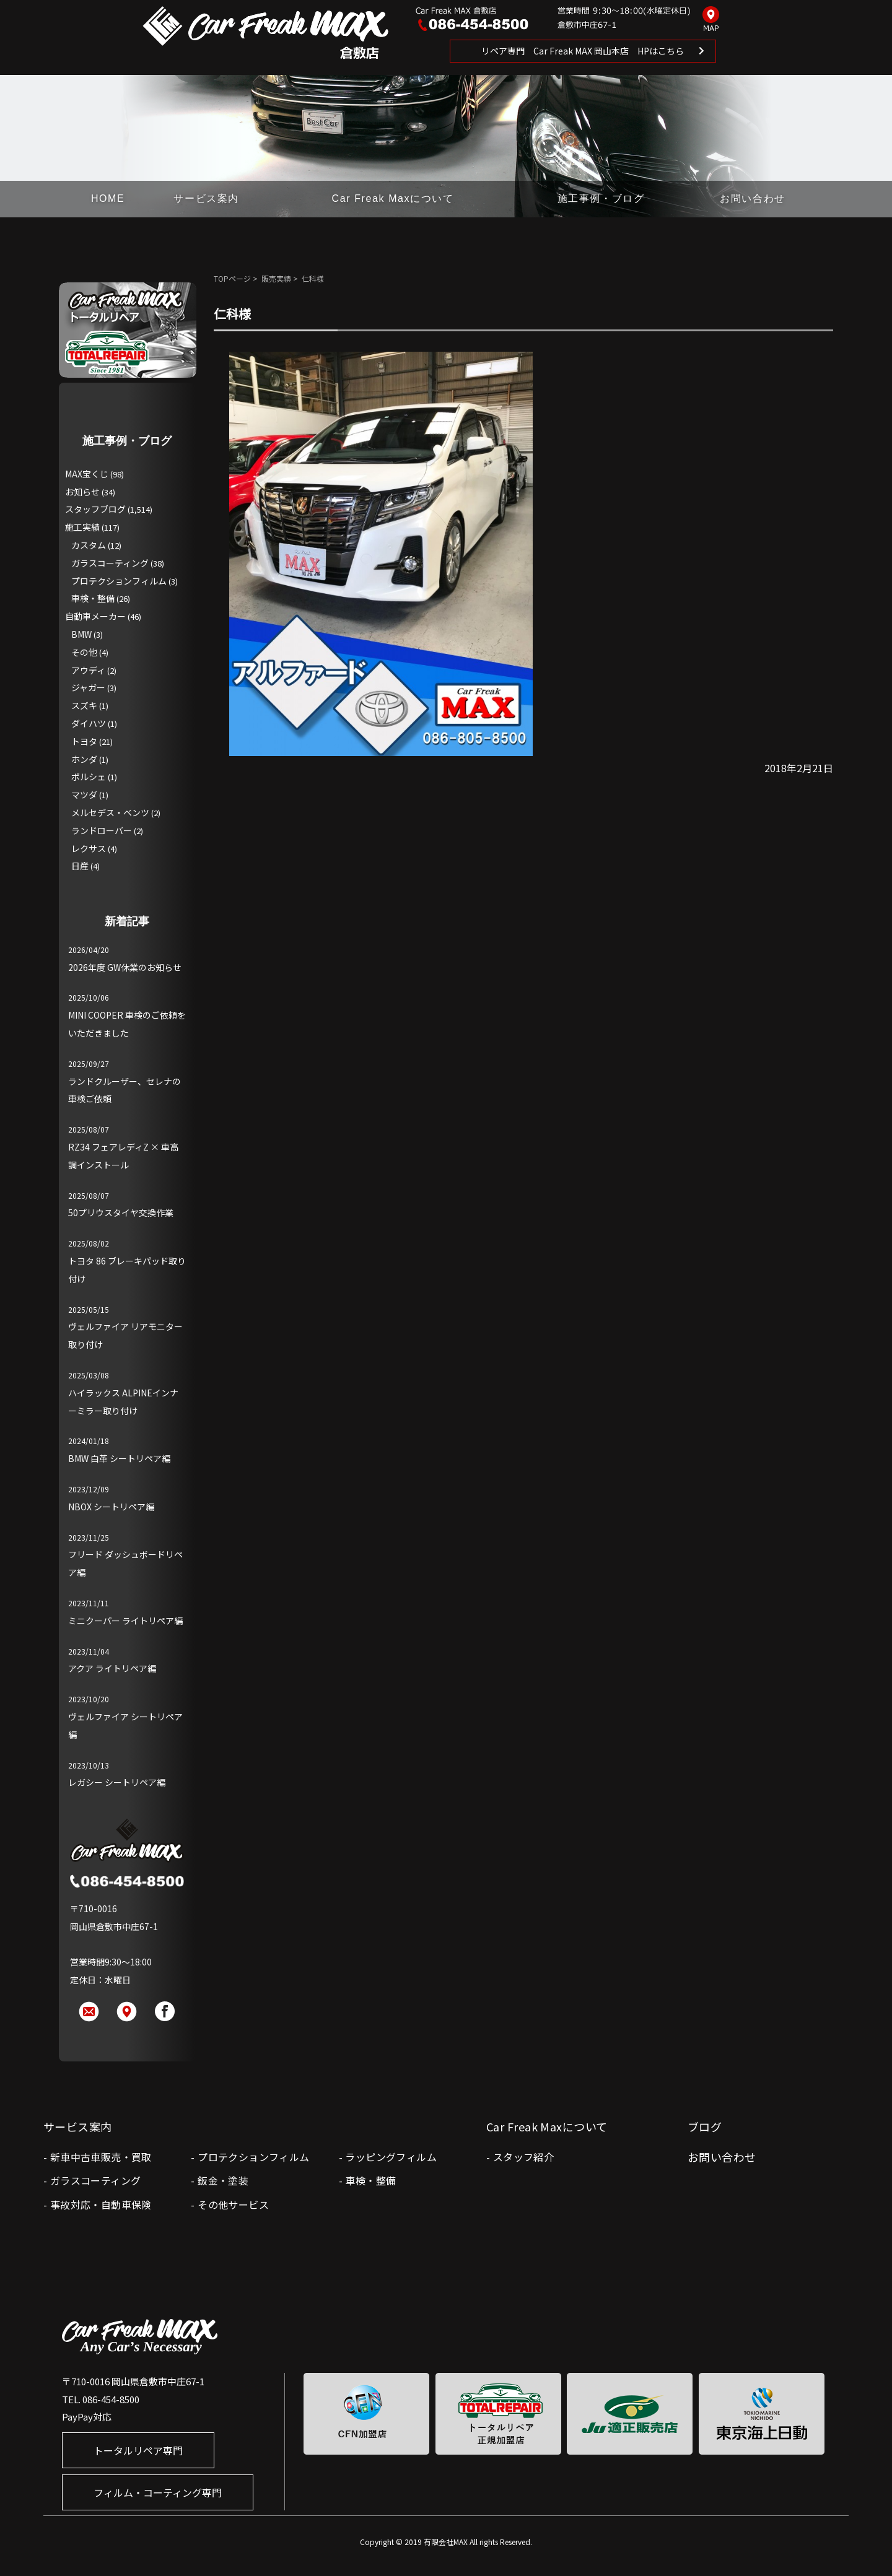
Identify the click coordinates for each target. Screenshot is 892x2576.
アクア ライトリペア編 (112, 1668)
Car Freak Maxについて (393, 198)
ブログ (705, 2126)
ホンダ (84, 759)
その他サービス (233, 2204)
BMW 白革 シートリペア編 (119, 1458)
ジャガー (88, 687)
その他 (84, 652)
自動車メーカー (95, 616)
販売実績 (276, 278)
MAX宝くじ (86, 474)
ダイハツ (88, 723)
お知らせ (82, 491)
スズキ (84, 705)
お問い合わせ (752, 198)
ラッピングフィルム (391, 2156)
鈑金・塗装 (223, 2180)
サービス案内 (206, 198)
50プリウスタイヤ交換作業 (120, 1212)
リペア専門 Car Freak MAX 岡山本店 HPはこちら (582, 51)
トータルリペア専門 (138, 2450)
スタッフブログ (95, 509)
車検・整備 (93, 598)
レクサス (88, 848)
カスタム (88, 545)
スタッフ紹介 (523, 2156)
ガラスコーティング (110, 563)
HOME (108, 198)
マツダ (84, 794)
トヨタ (84, 741)
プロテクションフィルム (119, 581)
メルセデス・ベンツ (110, 812)
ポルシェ (88, 776)
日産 (80, 865)
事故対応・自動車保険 (101, 2204)
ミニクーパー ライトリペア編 (125, 1620)
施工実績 (82, 527)
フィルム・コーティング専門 (158, 2492)
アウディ (88, 670)
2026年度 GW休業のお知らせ (124, 967)
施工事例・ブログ (601, 198)
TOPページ (232, 278)
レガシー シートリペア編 (116, 1782)
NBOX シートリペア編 (111, 1506)
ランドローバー (101, 830)
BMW (81, 634)
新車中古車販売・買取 (101, 2156)
